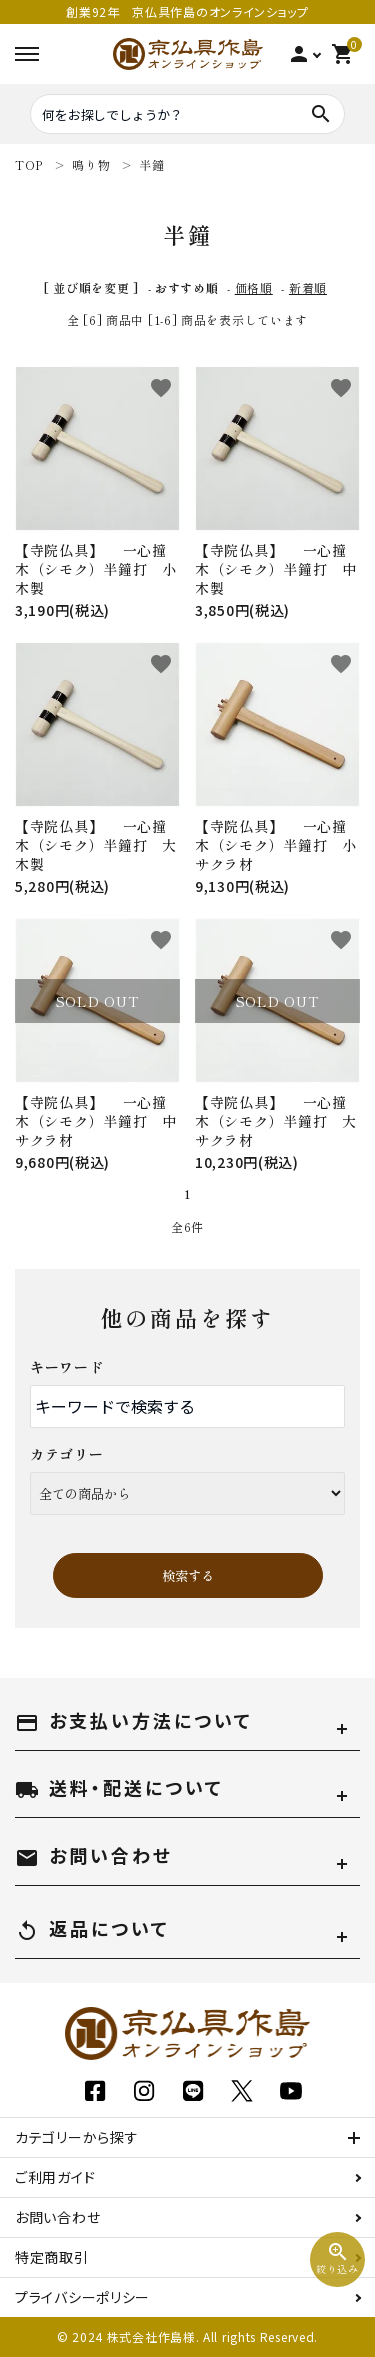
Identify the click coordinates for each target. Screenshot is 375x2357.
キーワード (67, 1367)
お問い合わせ (57, 2217)
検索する (188, 1575)
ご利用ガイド (55, 2177)
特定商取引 (52, 2257)
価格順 (254, 287)
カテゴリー (67, 1454)
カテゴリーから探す (76, 2137)
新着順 (308, 287)
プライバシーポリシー (82, 2297)
